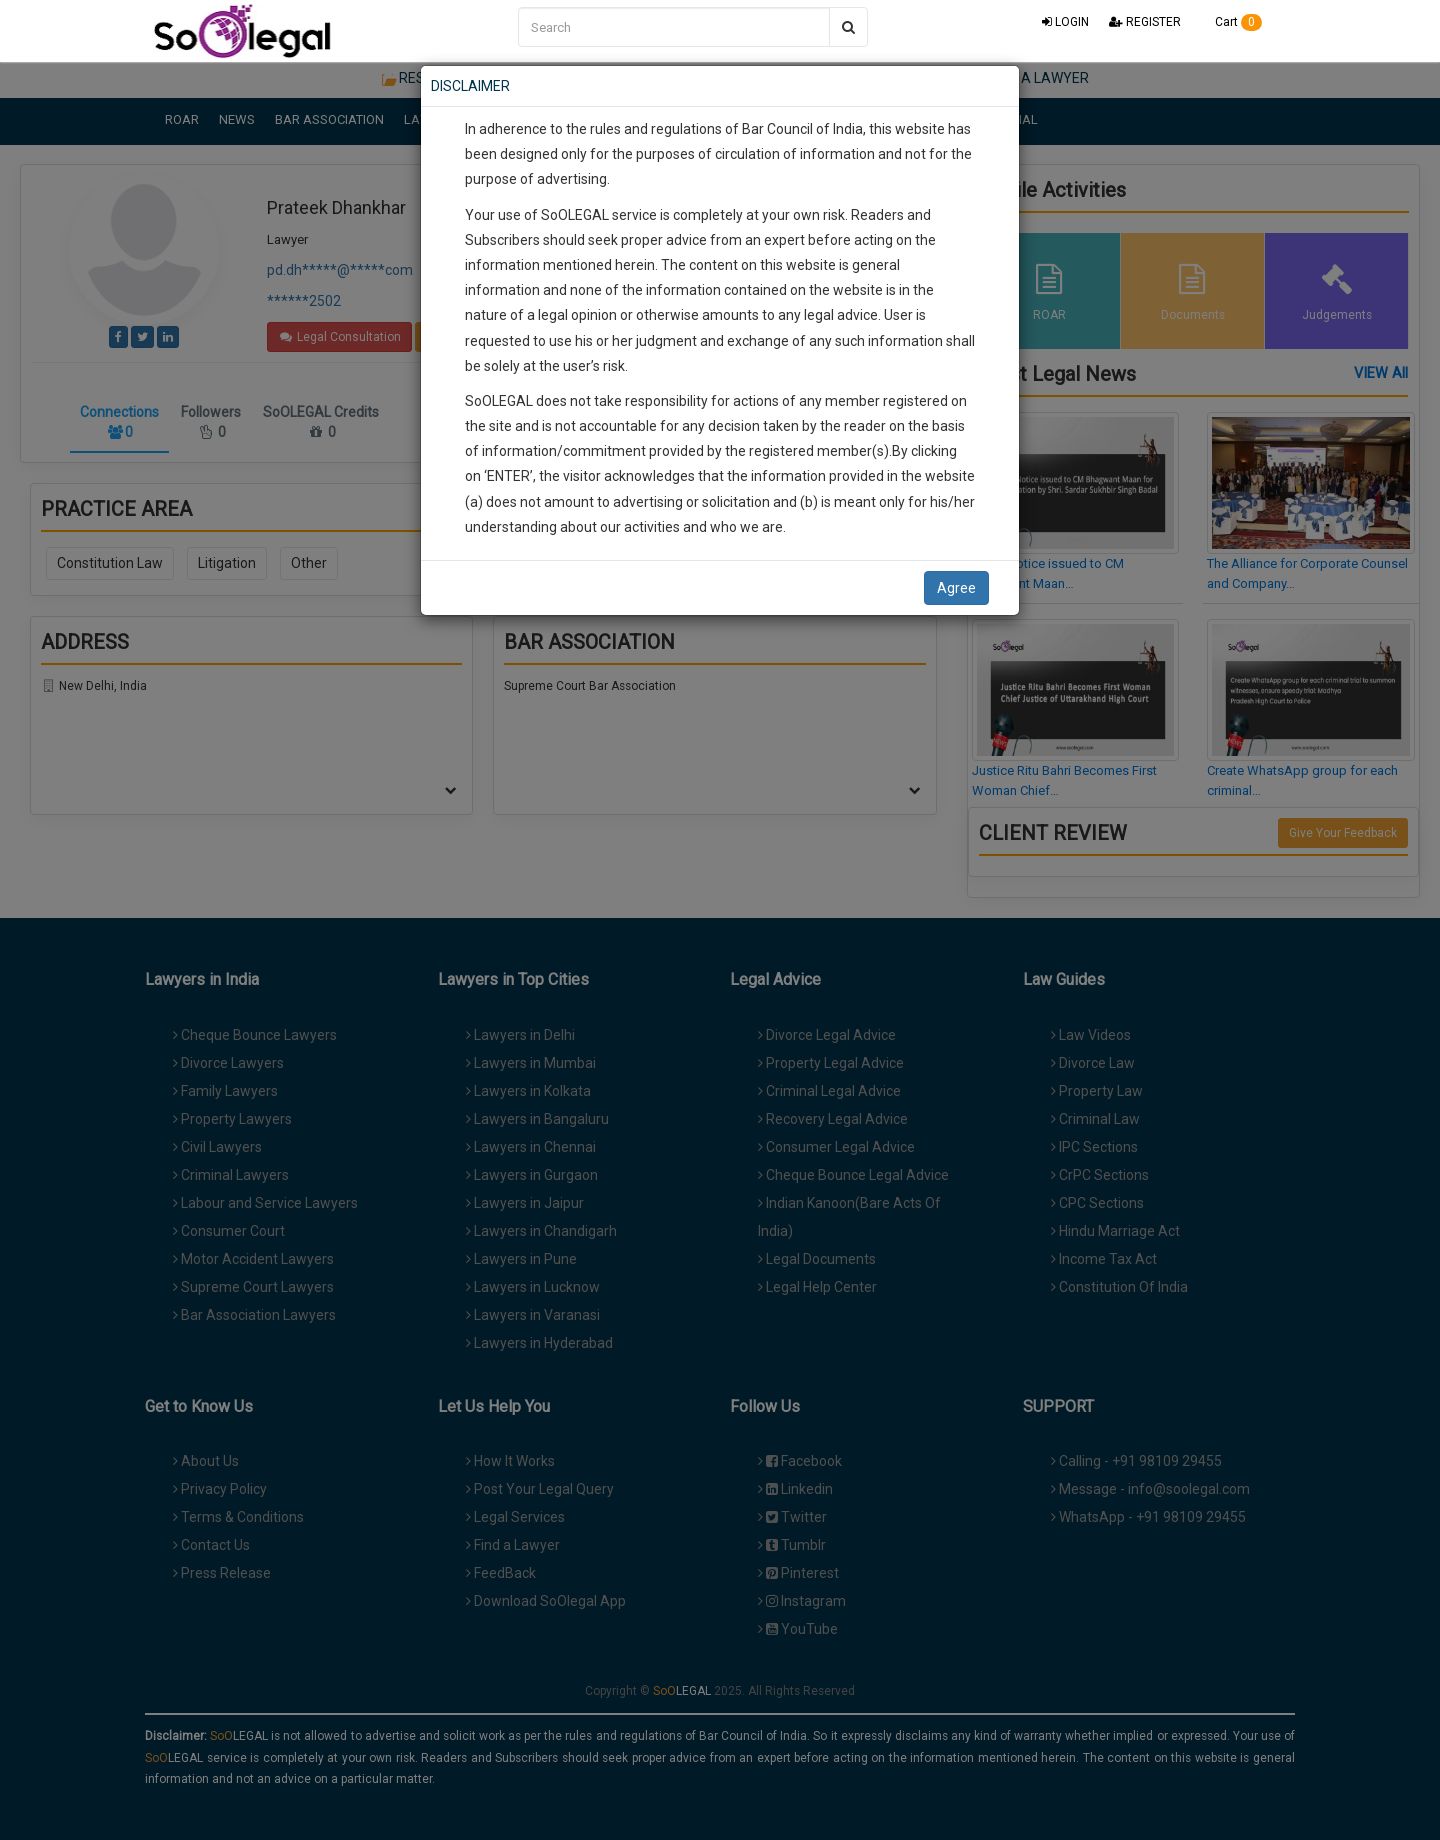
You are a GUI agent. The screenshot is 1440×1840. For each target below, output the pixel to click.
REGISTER (1145, 22)
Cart (1231, 22)
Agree (956, 588)
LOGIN (1065, 22)
